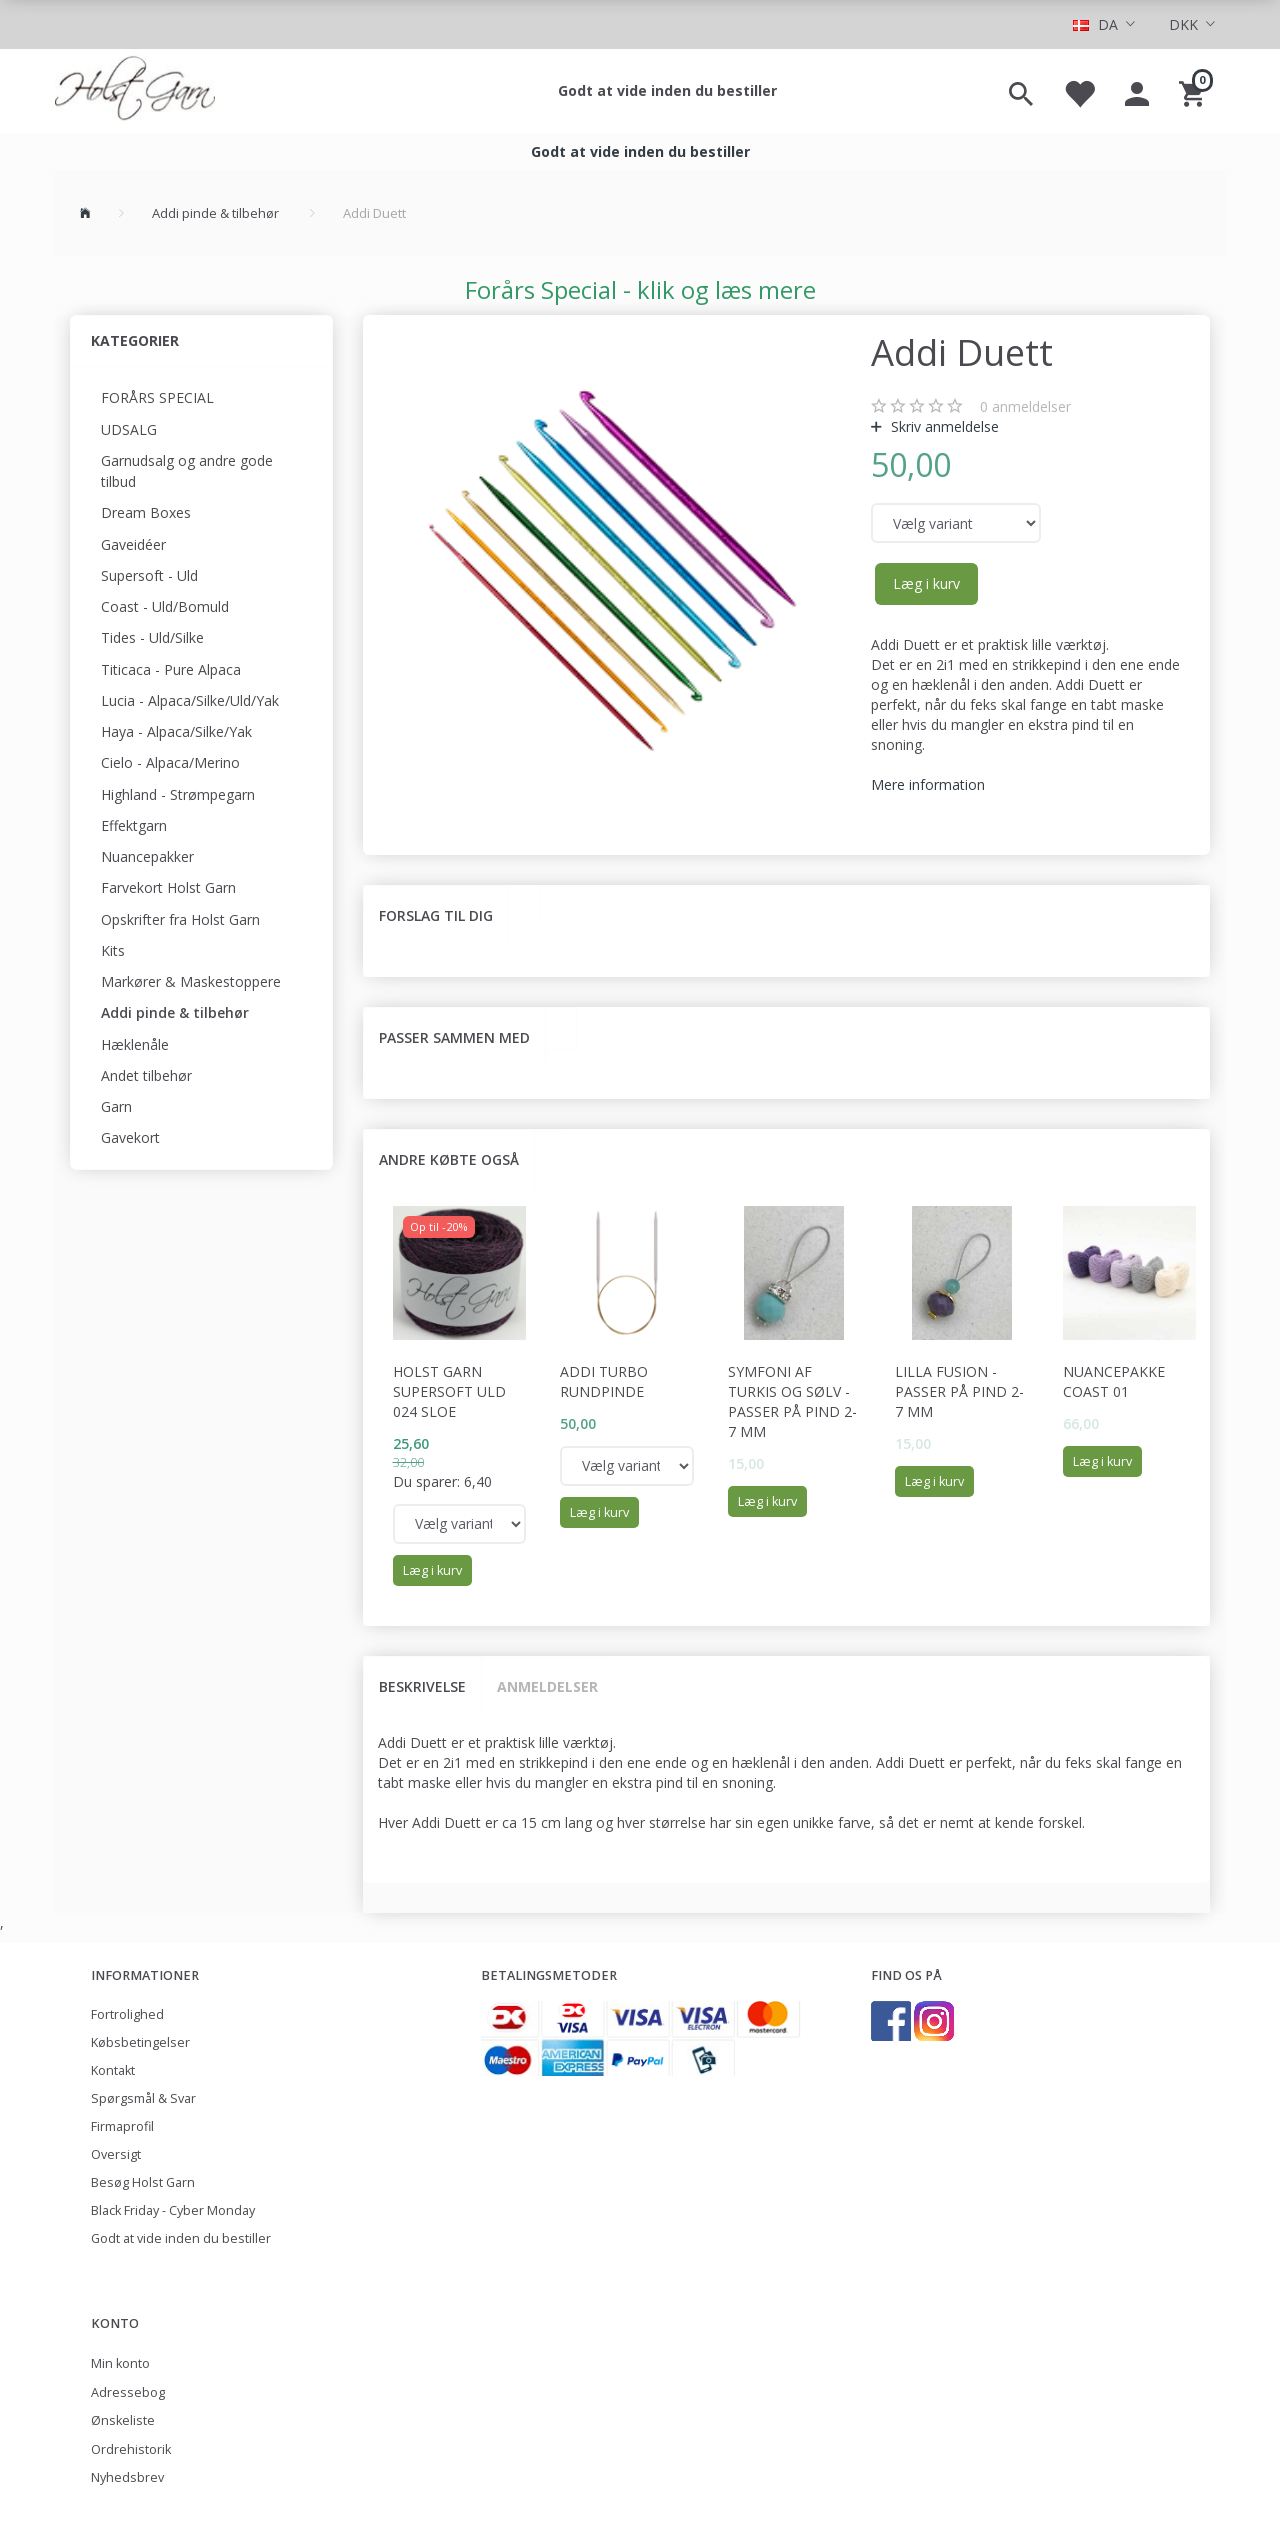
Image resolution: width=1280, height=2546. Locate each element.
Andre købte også (449, 1159)
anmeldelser (1025, 406)
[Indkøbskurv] (1194, 91)
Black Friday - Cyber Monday (173, 2210)
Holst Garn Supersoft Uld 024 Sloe (449, 1391)
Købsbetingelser (140, 2042)
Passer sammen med (454, 1037)
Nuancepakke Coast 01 (1114, 1381)
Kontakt (113, 2070)
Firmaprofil (122, 2126)
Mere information (928, 784)
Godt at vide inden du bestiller (667, 90)
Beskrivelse (422, 1686)
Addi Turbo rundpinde (604, 1381)
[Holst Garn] (135, 91)
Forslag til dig (436, 915)
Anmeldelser (547, 1686)
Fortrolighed (127, 2014)
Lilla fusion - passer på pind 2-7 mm (959, 1391)
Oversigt (116, 2154)
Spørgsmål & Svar (143, 2098)
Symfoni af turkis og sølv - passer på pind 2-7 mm (792, 1401)
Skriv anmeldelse (943, 426)
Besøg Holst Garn (143, 2182)
